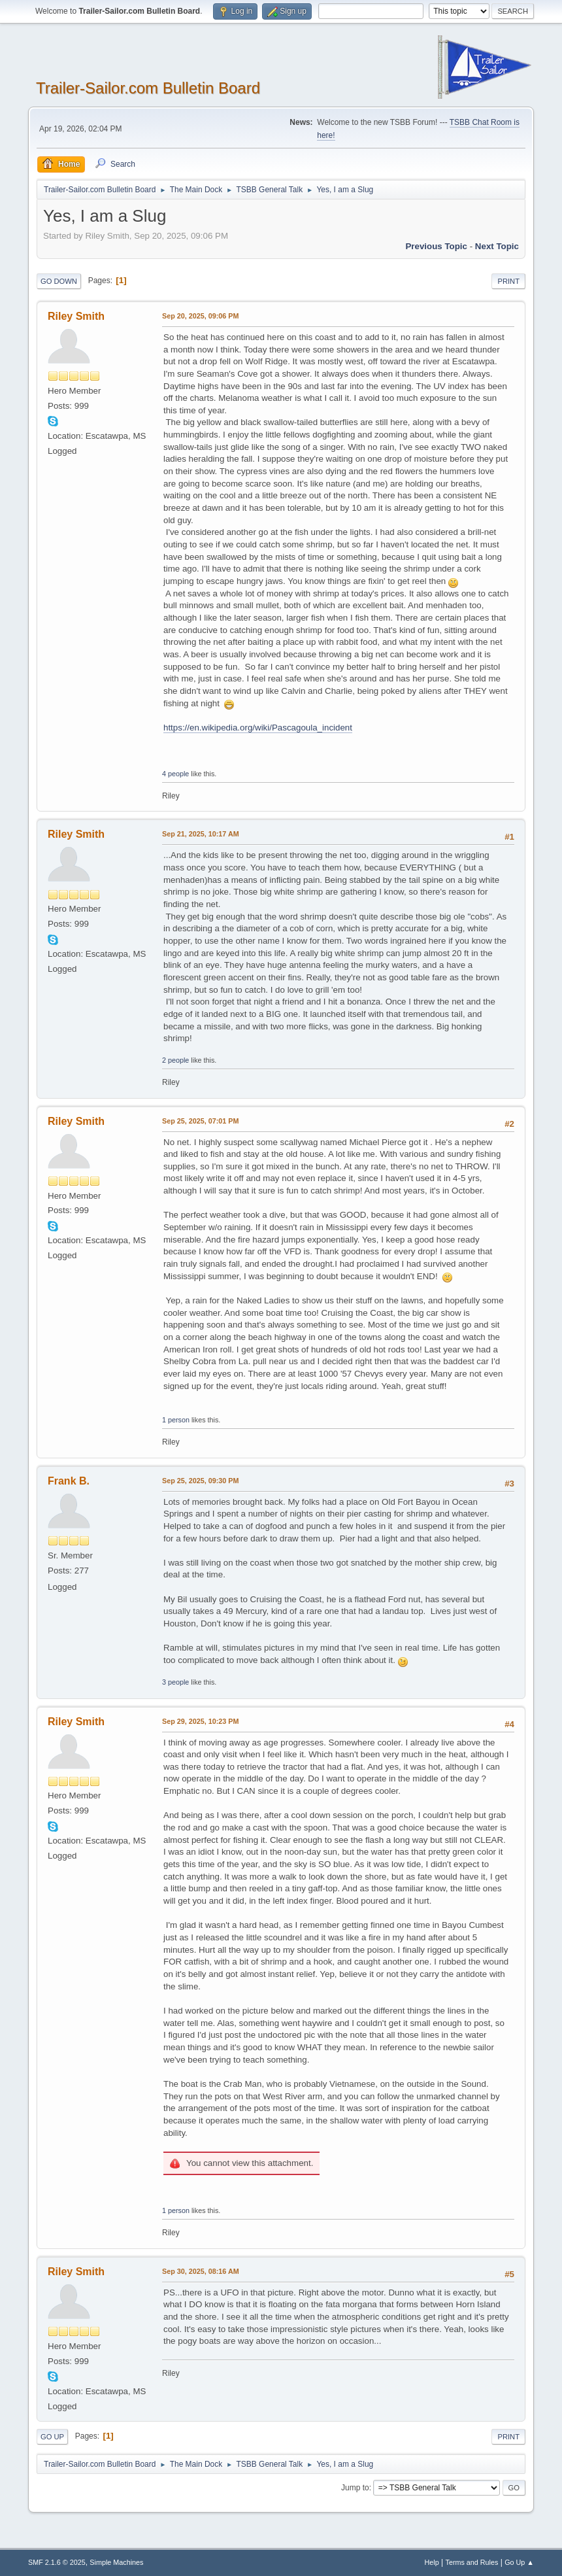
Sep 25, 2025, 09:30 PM (200, 1481)
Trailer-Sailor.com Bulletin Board (148, 88)
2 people (175, 1060)
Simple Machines (116, 2562)
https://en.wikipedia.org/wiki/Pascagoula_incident (257, 727)
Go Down (59, 281)
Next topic (497, 246)
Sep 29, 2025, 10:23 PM (200, 1721)
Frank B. (69, 1480)
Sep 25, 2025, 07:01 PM (200, 1121)
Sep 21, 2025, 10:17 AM (200, 834)
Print (508, 281)
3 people (175, 1682)
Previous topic (436, 246)
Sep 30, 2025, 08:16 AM (200, 2271)
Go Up (52, 2437)
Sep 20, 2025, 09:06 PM (200, 316)
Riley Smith (76, 316)
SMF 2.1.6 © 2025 (57, 2562)
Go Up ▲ (519, 2562)
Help (432, 2562)
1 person (176, 1420)
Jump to (355, 2487)
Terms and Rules (472, 2562)
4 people (175, 774)
